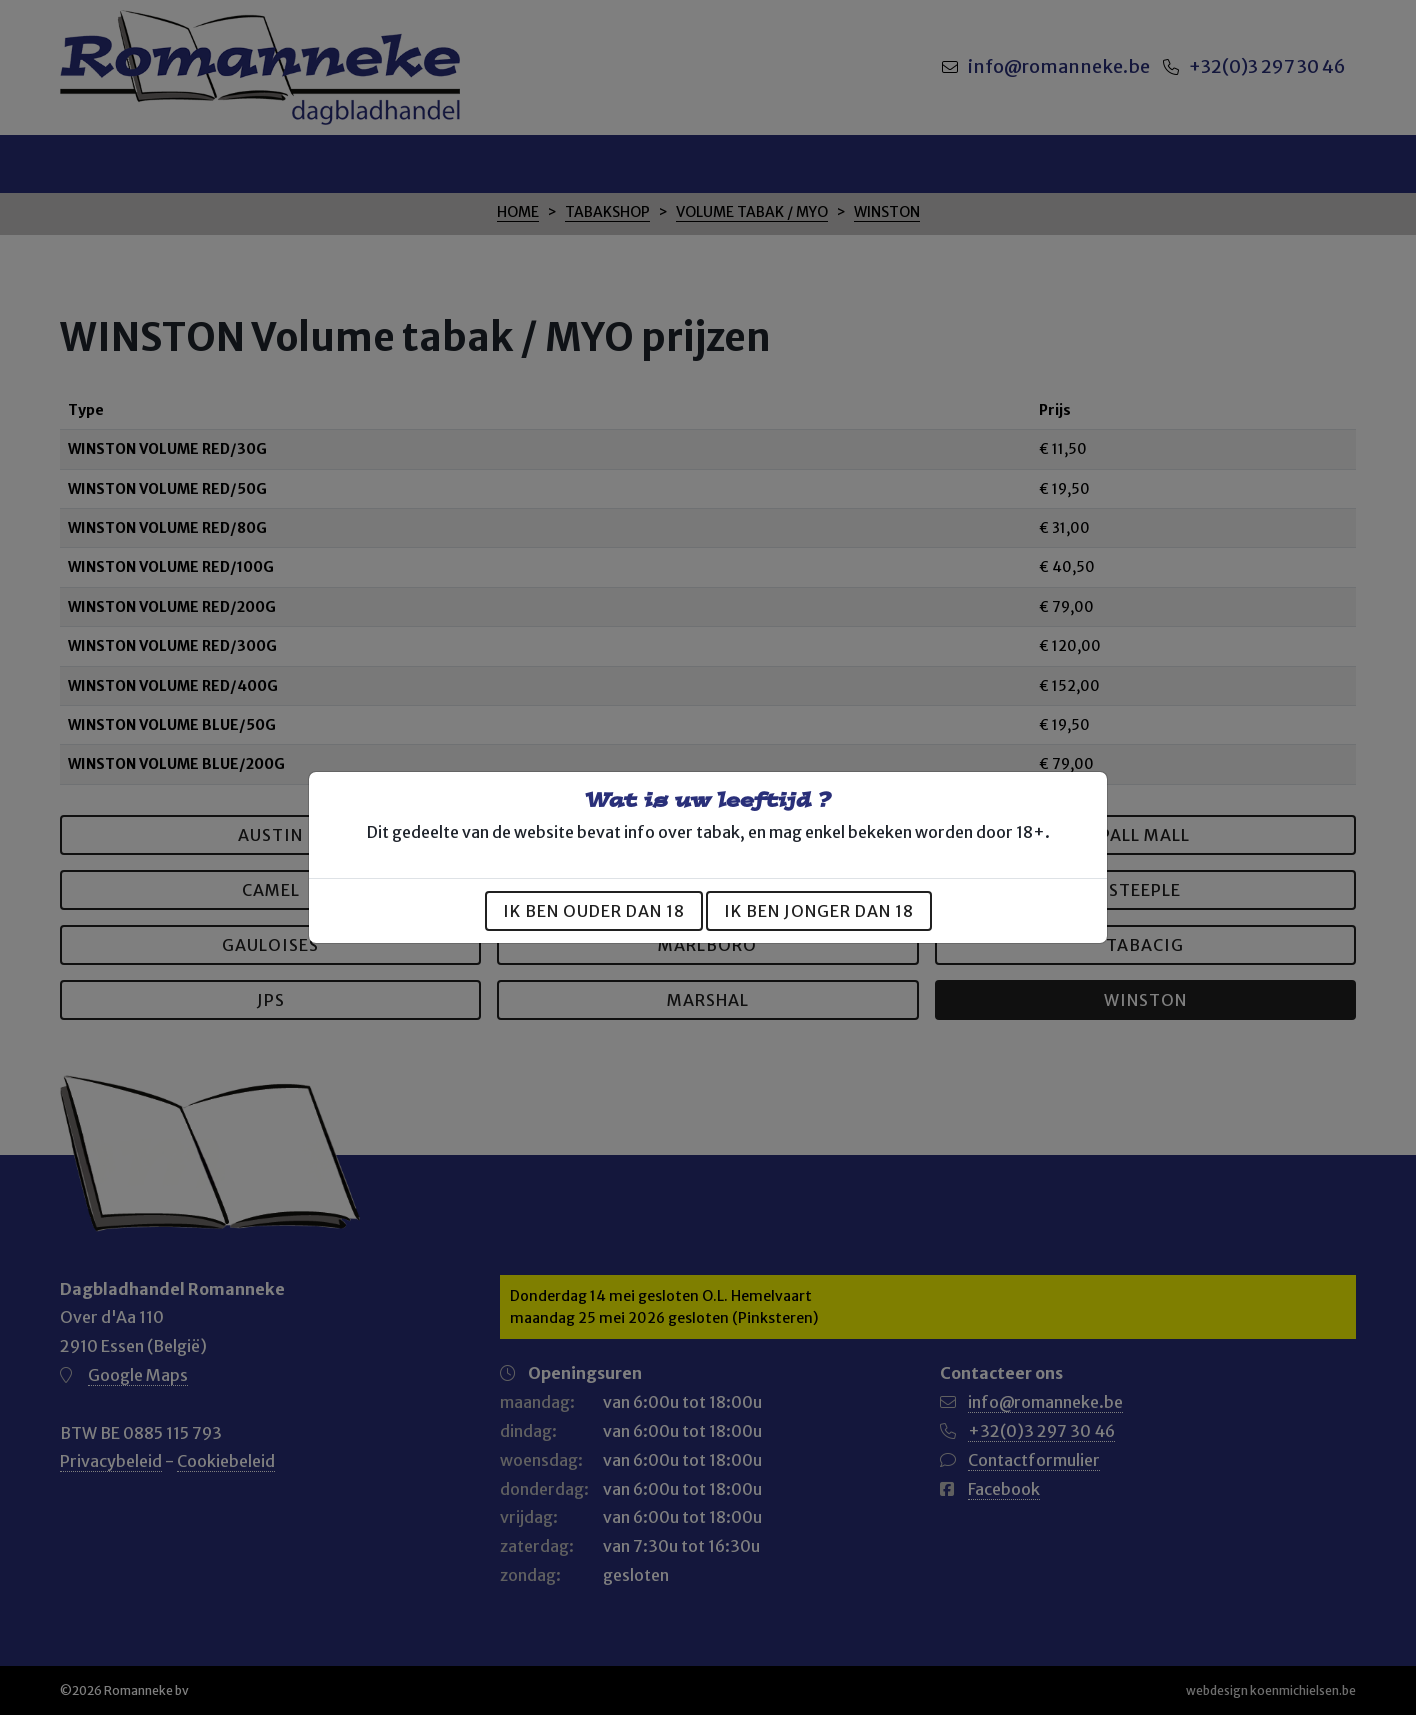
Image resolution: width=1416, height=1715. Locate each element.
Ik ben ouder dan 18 (594, 911)
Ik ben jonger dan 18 (819, 911)
